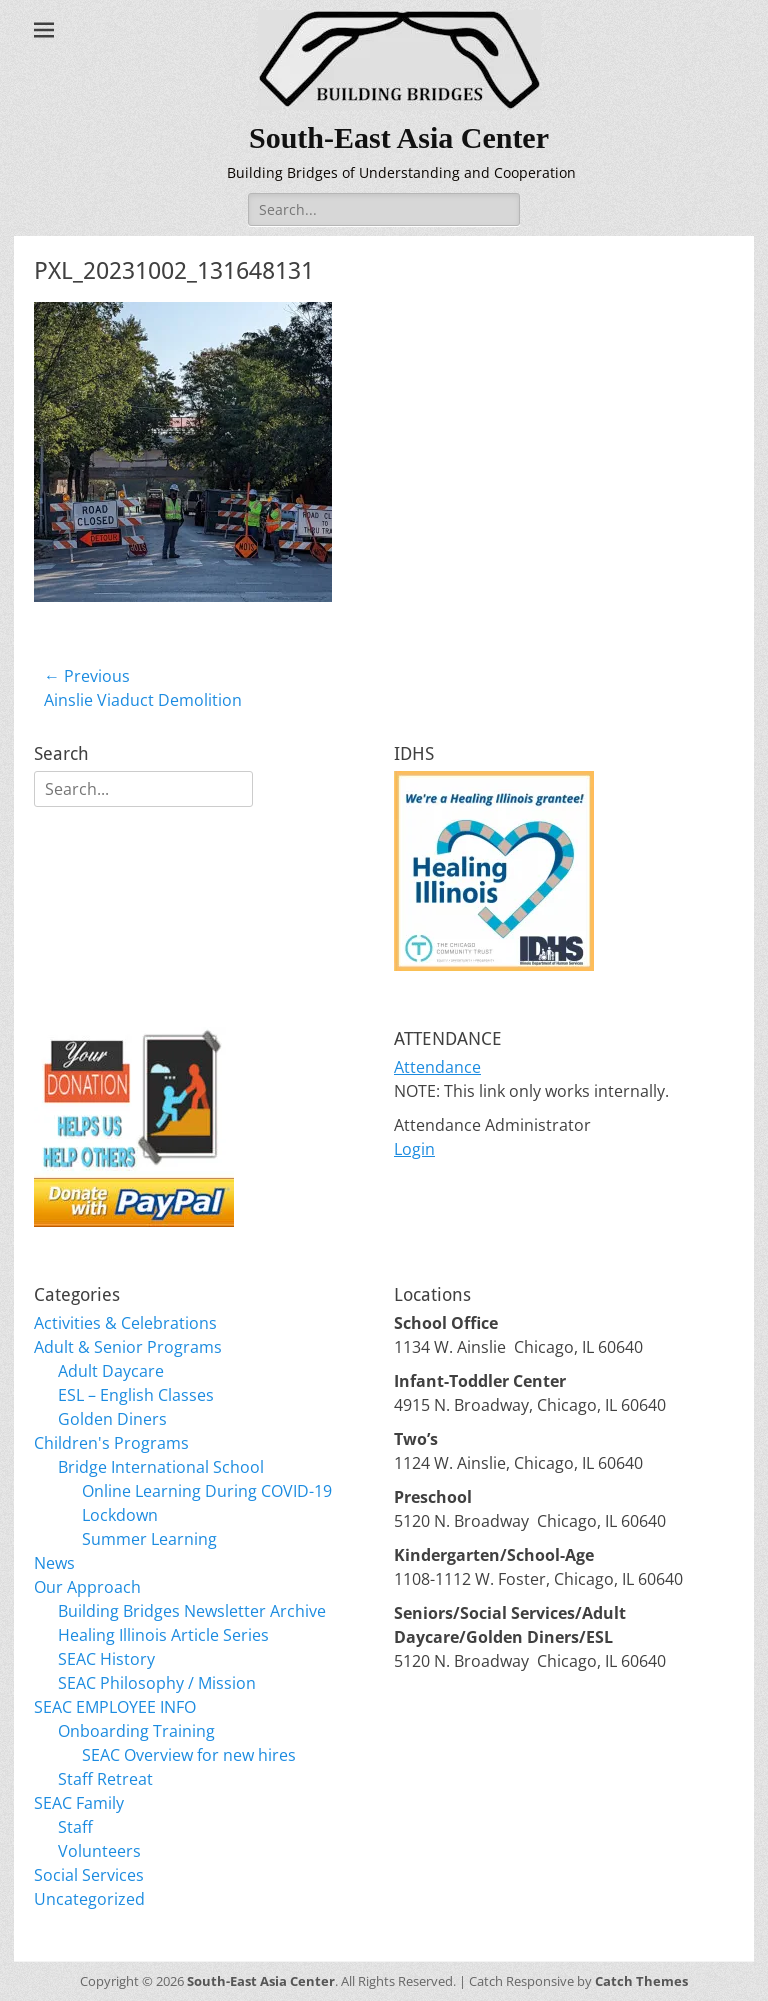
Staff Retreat (105, 1779)
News (54, 1563)
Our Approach (87, 1587)
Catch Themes (641, 1981)
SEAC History (106, 1659)
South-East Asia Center (399, 137)
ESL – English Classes (136, 1395)
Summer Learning (149, 1539)
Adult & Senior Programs (128, 1347)
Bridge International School (161, 1467)
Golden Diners (112, 1419)
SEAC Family (79, 1803)
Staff (75, 1827)
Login (414, 1149)
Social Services (89, 1875)
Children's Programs (111, 1443)
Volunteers (99, 1851)
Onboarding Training (136, 1731)
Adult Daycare (111, 1371)
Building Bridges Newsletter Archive (192, 1611)
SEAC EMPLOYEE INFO (115, 1707)
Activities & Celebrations (125, 1323)
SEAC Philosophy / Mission (157, 1683)
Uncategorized (89, 1899)
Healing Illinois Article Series (163, 1635)
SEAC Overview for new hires (189, 1755)
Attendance (437, 1067)
